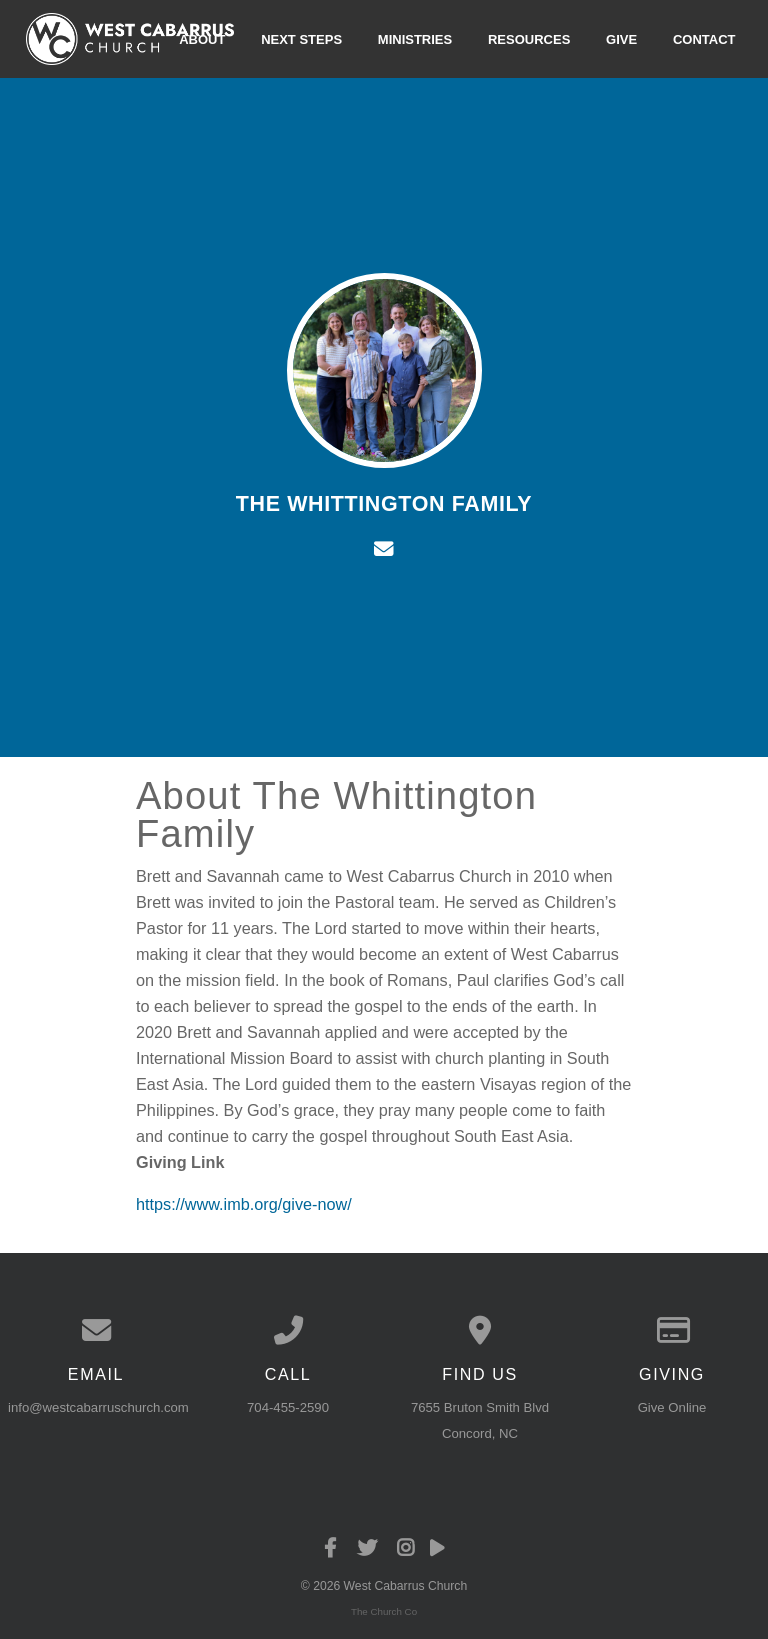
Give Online (672, 1407)
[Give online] (672, 1330)
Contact (704, 38)
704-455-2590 (288, 1407)
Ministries (415, 38)
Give (621, 38)
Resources (529, 38)
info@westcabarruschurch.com (98, 1407)
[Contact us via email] (96, 1330)
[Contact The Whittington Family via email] (383, 549)
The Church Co (384, 1611)
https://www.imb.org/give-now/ (244, 1204)
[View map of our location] (480, 1330)
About (202, 38)
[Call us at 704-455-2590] (288, 1330)
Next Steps (301, 38)
